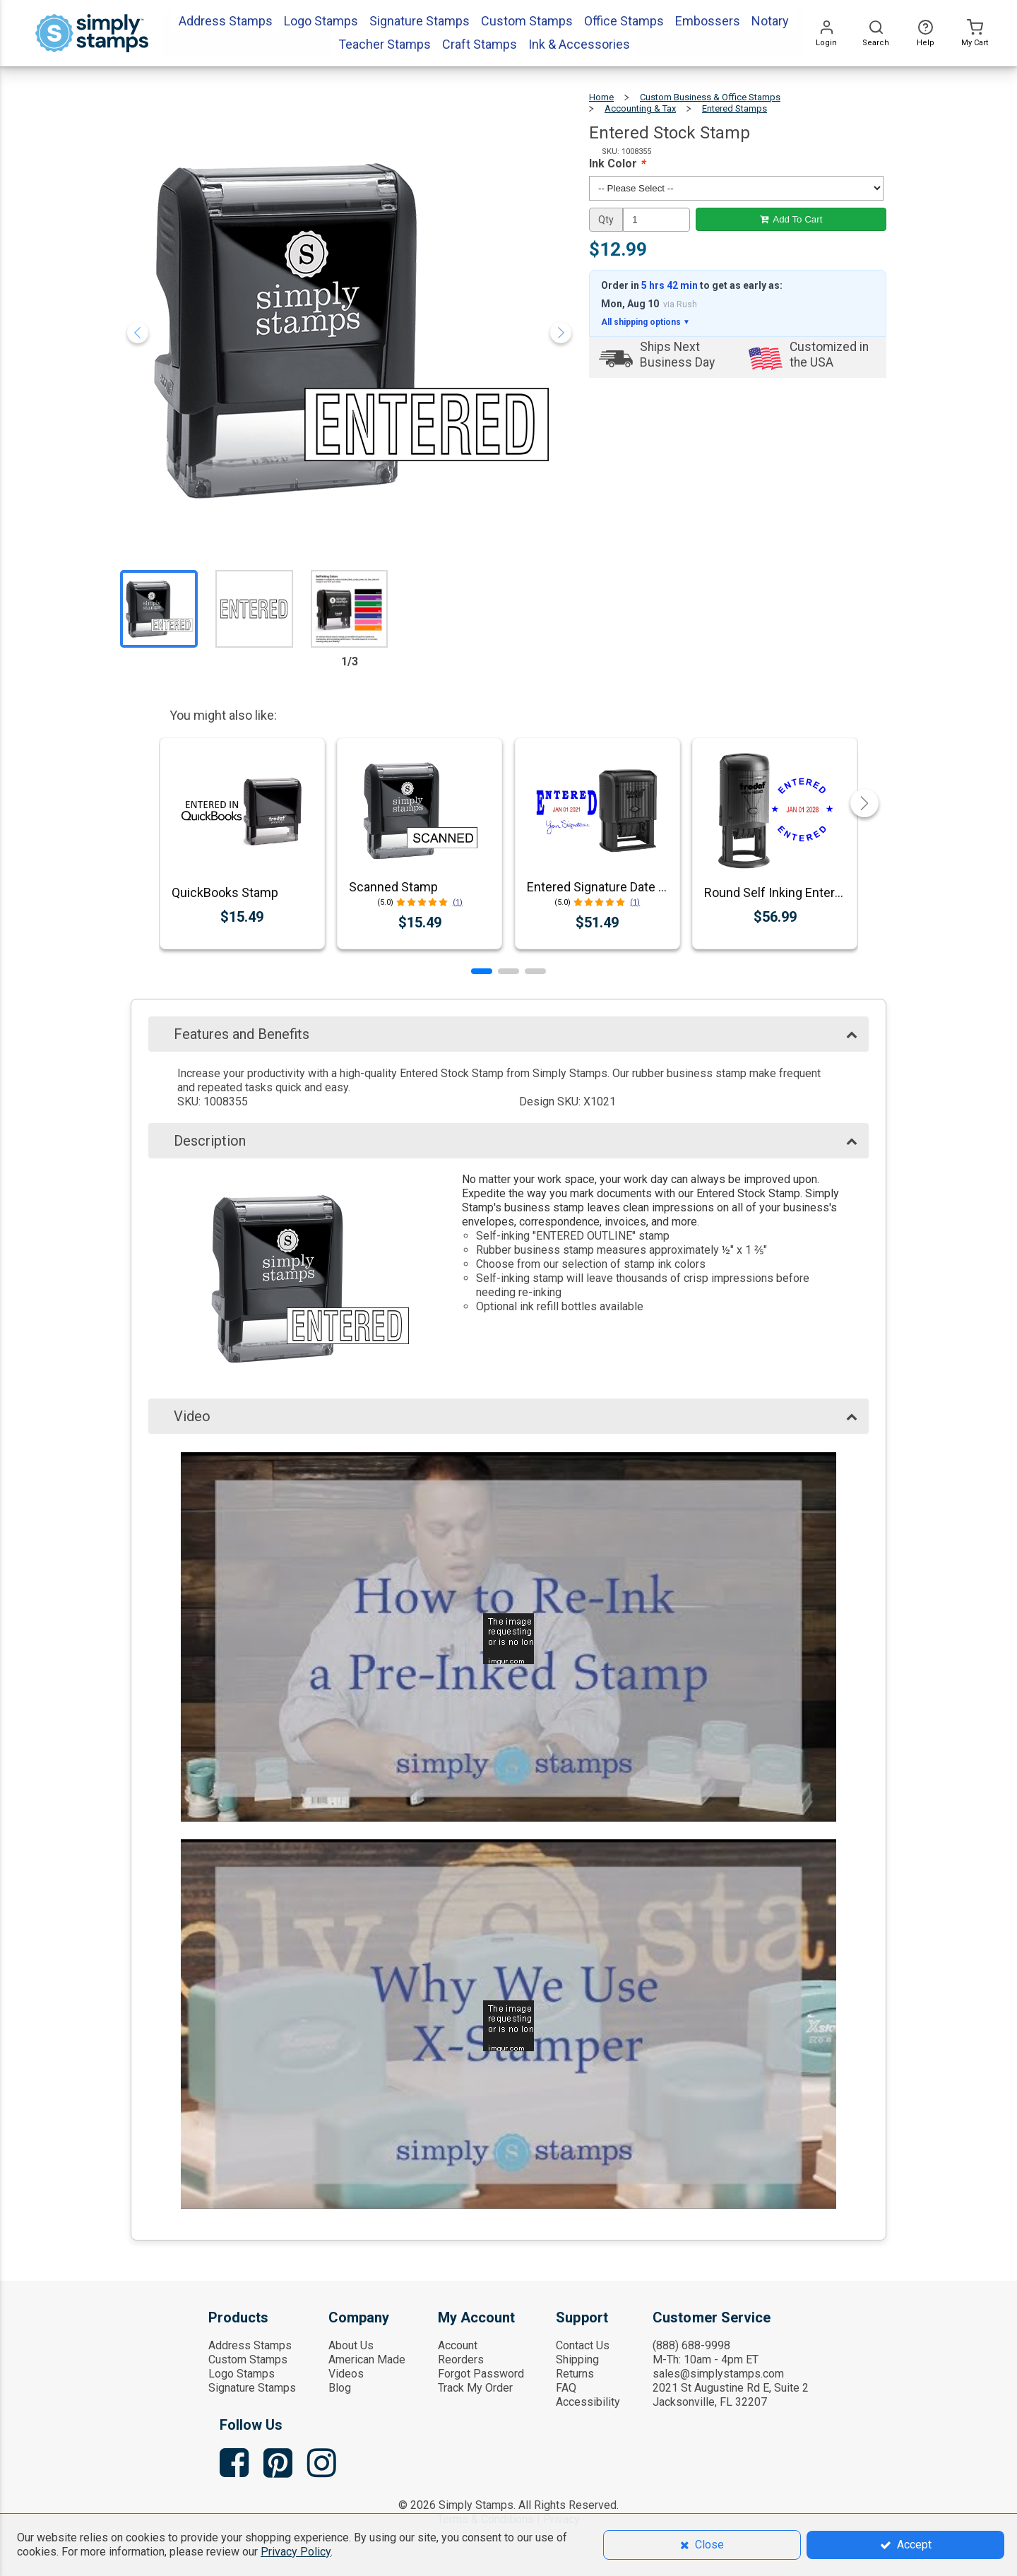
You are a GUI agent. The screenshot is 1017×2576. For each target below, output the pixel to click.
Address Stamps (250, 2345)
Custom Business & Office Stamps (710, 97)
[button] (481, 971)
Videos (346, 2373)
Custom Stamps (247, 2359)
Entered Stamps (734, 108)
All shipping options (645, 322)
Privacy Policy (296, 2551)
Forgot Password (481, 2373)
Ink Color (617, 163)
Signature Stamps (252, 2387)
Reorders (461, 2359)
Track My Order (475, 2387)
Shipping (577, 2359)
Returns (575, 2373)
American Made (366, 2359)
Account (457, 2345)
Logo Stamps (241, 2373)
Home (601, 97)
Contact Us (582, 2345)
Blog (339, 2387)
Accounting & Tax (640, 108)
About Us (351, 2345)
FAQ (566, 2387)
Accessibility (588, 2402)
